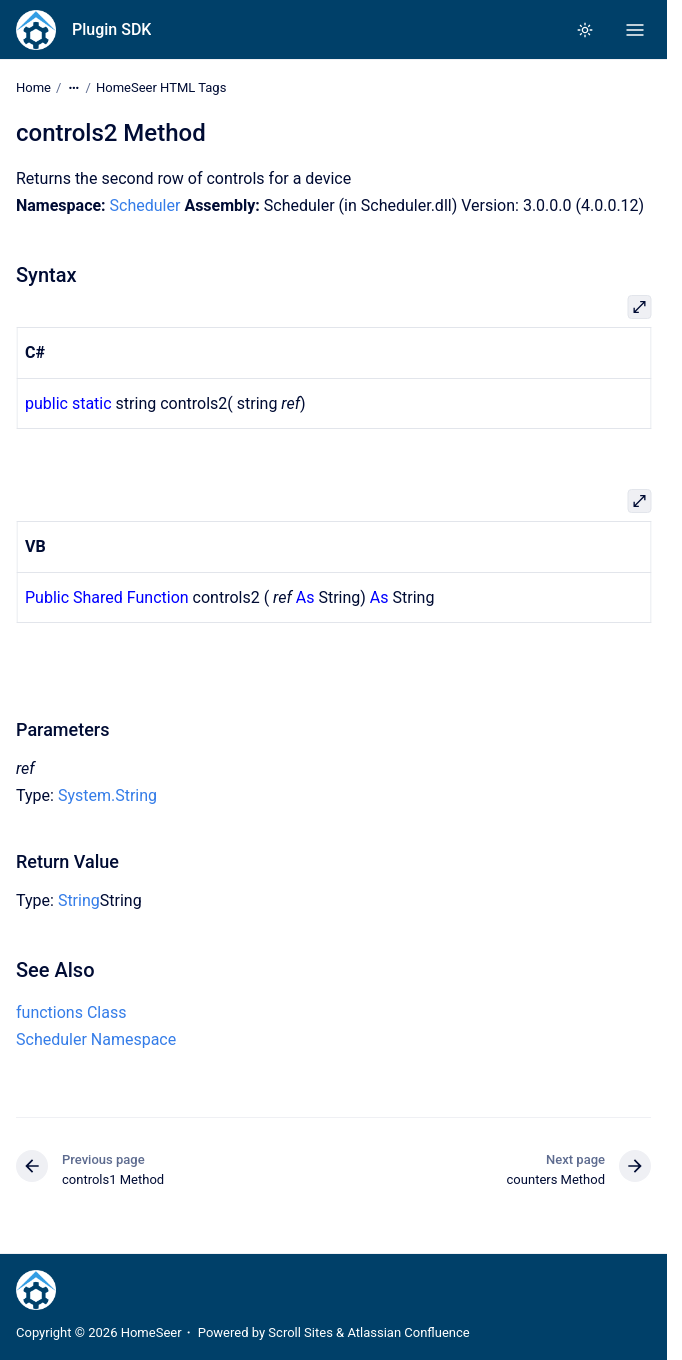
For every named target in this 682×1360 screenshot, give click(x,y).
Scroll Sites (300, 1332)
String (79, 900)
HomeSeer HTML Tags (161, 87)
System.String (107, 795)
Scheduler (145, 205)
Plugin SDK (111, 29)
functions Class (71, 1012)
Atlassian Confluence (408, 1332)
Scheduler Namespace (96, 1039)
